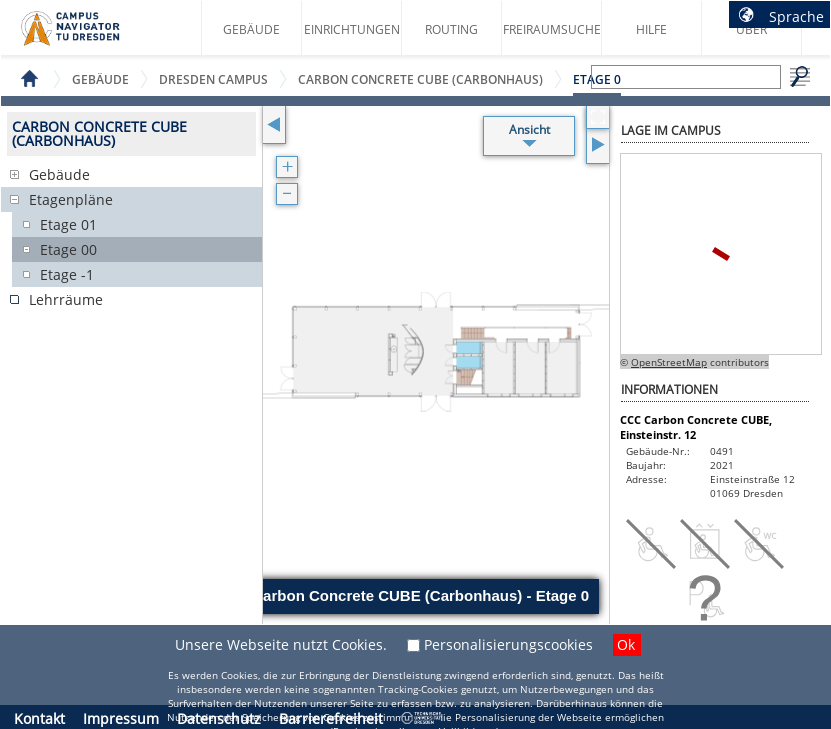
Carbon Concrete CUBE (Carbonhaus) (420, 79)
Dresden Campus (213, 79)
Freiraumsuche (552, 29)
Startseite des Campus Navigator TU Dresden (91, 36)
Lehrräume (66, 299)
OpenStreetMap (669, 362)
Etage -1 (67, 274)
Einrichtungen (352, 29)
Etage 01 (68, 224)
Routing (451, 29)
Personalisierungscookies (508, 644)
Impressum (121, 718)
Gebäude (251, 29)
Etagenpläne (71, 199)
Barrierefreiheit (331, 718)
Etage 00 (68, 249)
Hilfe (651, 29)
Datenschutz (219, 718)
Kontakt (39, 718)
